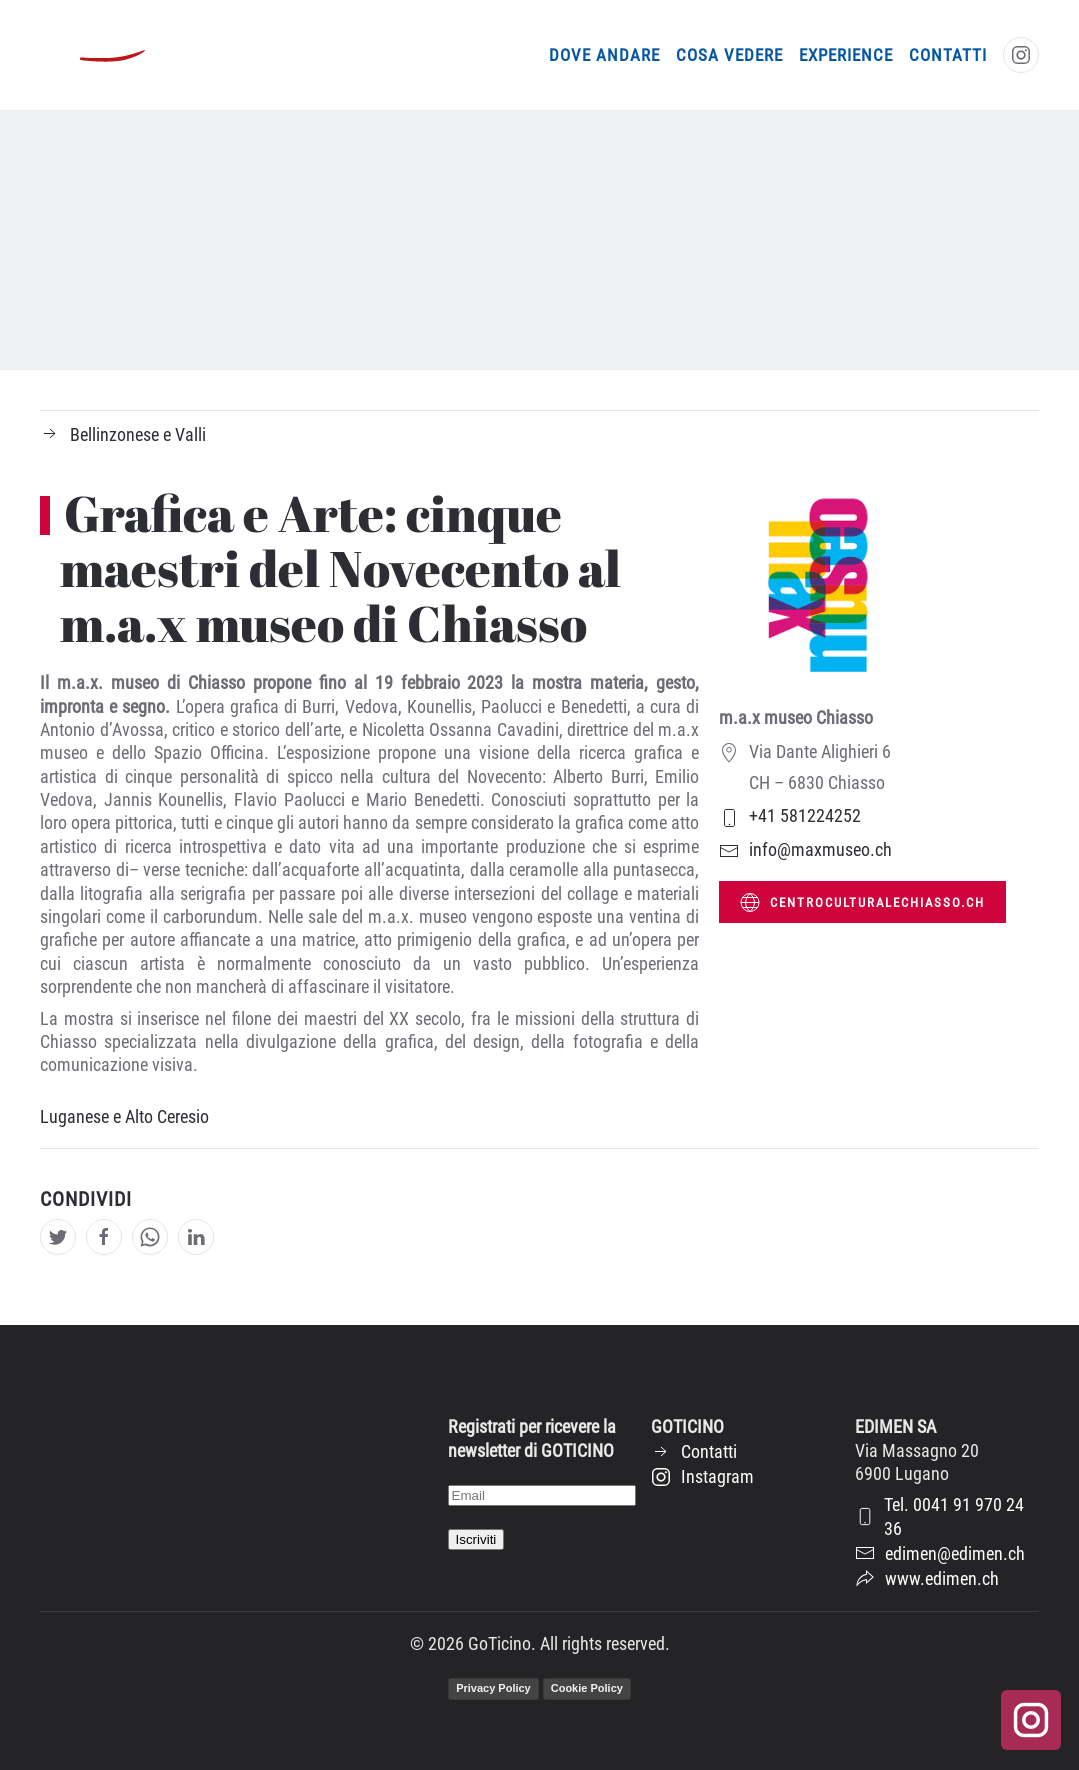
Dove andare (604, 55)
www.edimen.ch (927, 1578)
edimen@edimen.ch (940, 1553)
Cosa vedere (729, 55)
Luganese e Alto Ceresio (124, 1116)
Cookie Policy (587, 1688)
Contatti (948, 55)
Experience (846, 55)
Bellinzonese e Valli (123, 434)
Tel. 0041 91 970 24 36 (939, 1516)
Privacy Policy (493, 1688)
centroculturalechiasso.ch (862, 902)
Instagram (702, 1476)
